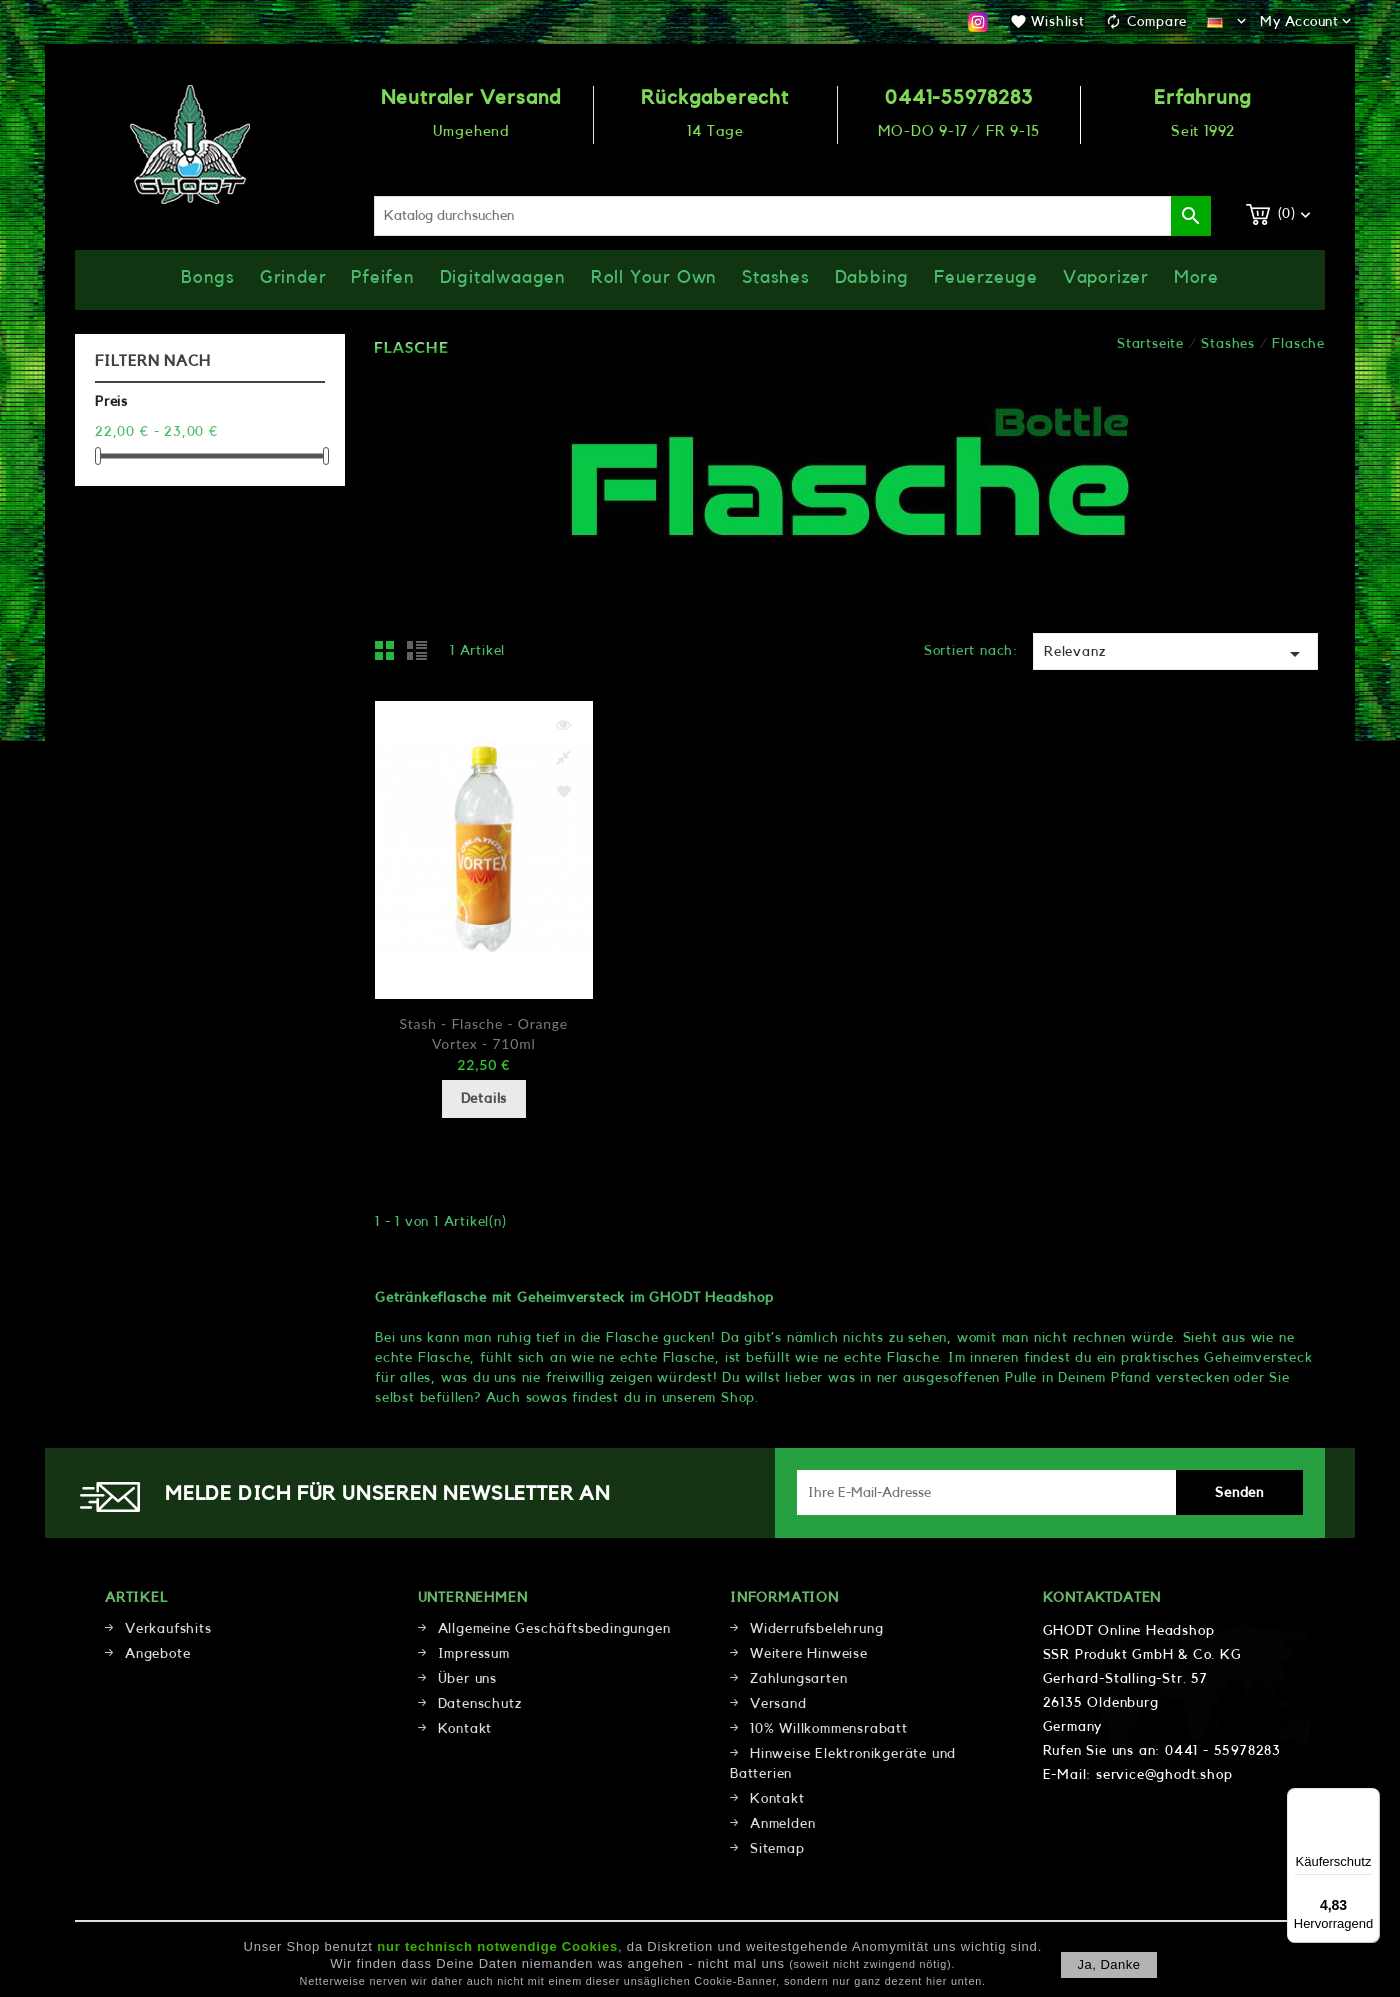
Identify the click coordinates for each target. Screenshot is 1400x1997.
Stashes (776, 277)
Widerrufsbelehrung (816, 1629)
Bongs (208, 277)
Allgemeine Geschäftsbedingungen (554, 1629)
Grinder (293, 277)
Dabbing (872, 277)
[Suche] (793, 216)
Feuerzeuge (986, 277)
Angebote (157, 1654)
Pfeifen (383, 277)
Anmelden (782, 1824)
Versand (778, 1704)
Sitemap (777, 1849)
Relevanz (1175, 654)
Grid (390, 656)
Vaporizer (1106, 277)
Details (484, 1099)
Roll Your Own (654, 277)
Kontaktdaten (1102, 1598)
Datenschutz (480, 1704)
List (420, 656)
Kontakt (465, 1729)
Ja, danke (1108, 1964)
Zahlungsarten (798, 1679)
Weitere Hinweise (809, 1654)
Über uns (467, 1679)
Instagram (978, 22)
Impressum (474, 1654)
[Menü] (1368, 1800)
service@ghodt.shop (1164, 1775)
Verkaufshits (168, 1629)
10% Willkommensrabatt (829, 1729)
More (1196, 277)
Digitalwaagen (503, 277)
